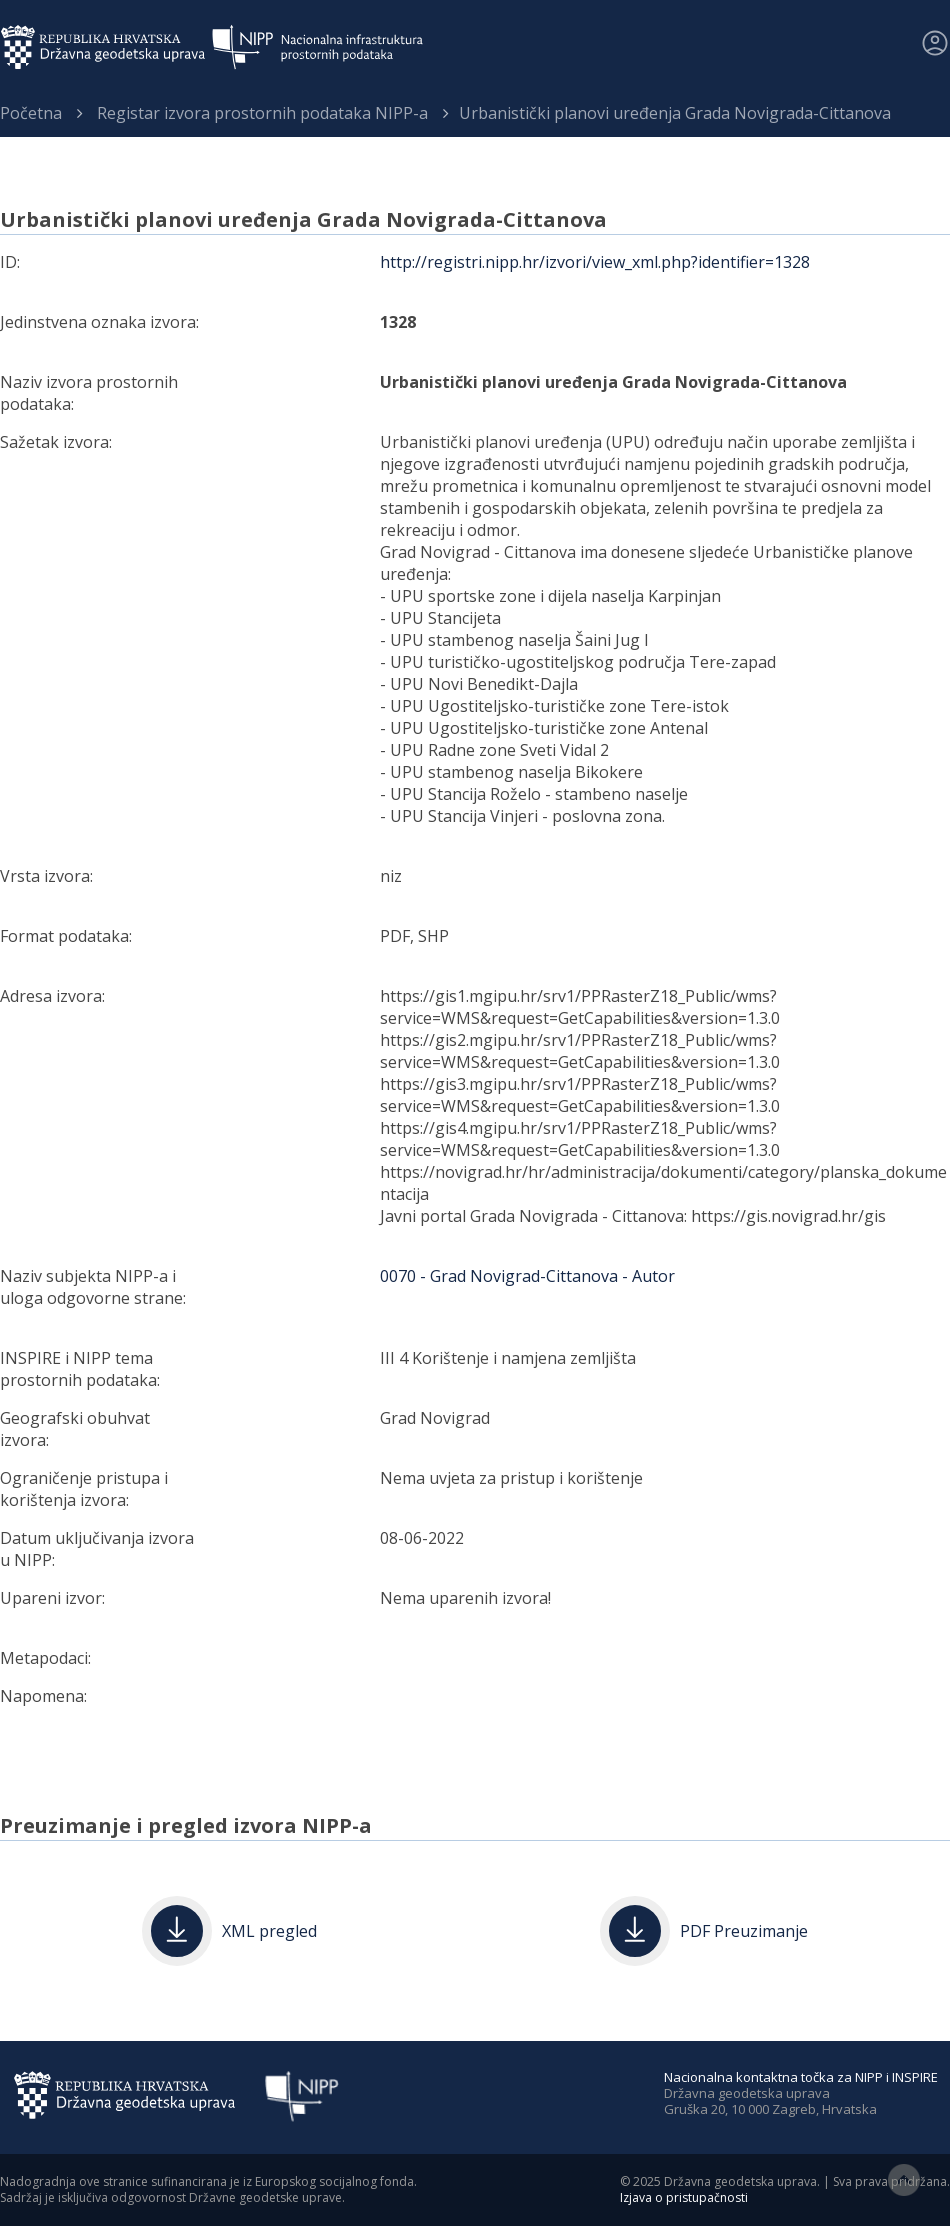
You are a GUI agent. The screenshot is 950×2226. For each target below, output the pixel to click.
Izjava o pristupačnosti (684, 2197)
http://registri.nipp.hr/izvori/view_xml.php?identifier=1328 (595, 262)
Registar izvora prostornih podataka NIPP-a (262, 113)
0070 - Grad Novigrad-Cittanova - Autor (527, 1276)
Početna (31, 113)
